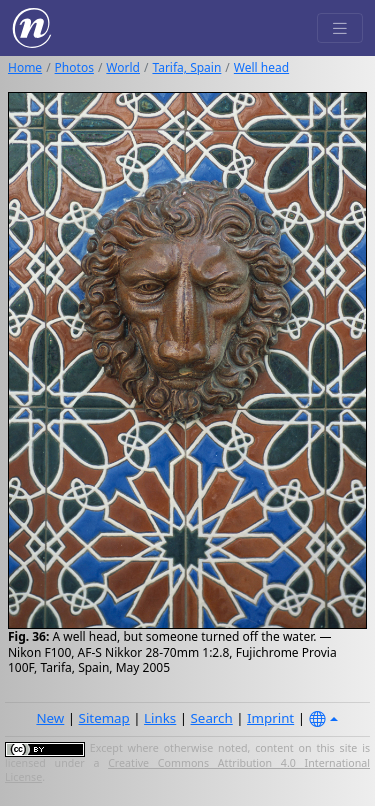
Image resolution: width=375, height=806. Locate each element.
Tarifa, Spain (186, 67)
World (123, 67)
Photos (74, 67)
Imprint (270, 718)
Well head (261, 67)
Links (160, 718)
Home (25, 67)
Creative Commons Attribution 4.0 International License (187, 770)
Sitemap (104, 718)
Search (212, 718)
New (50, 718)
